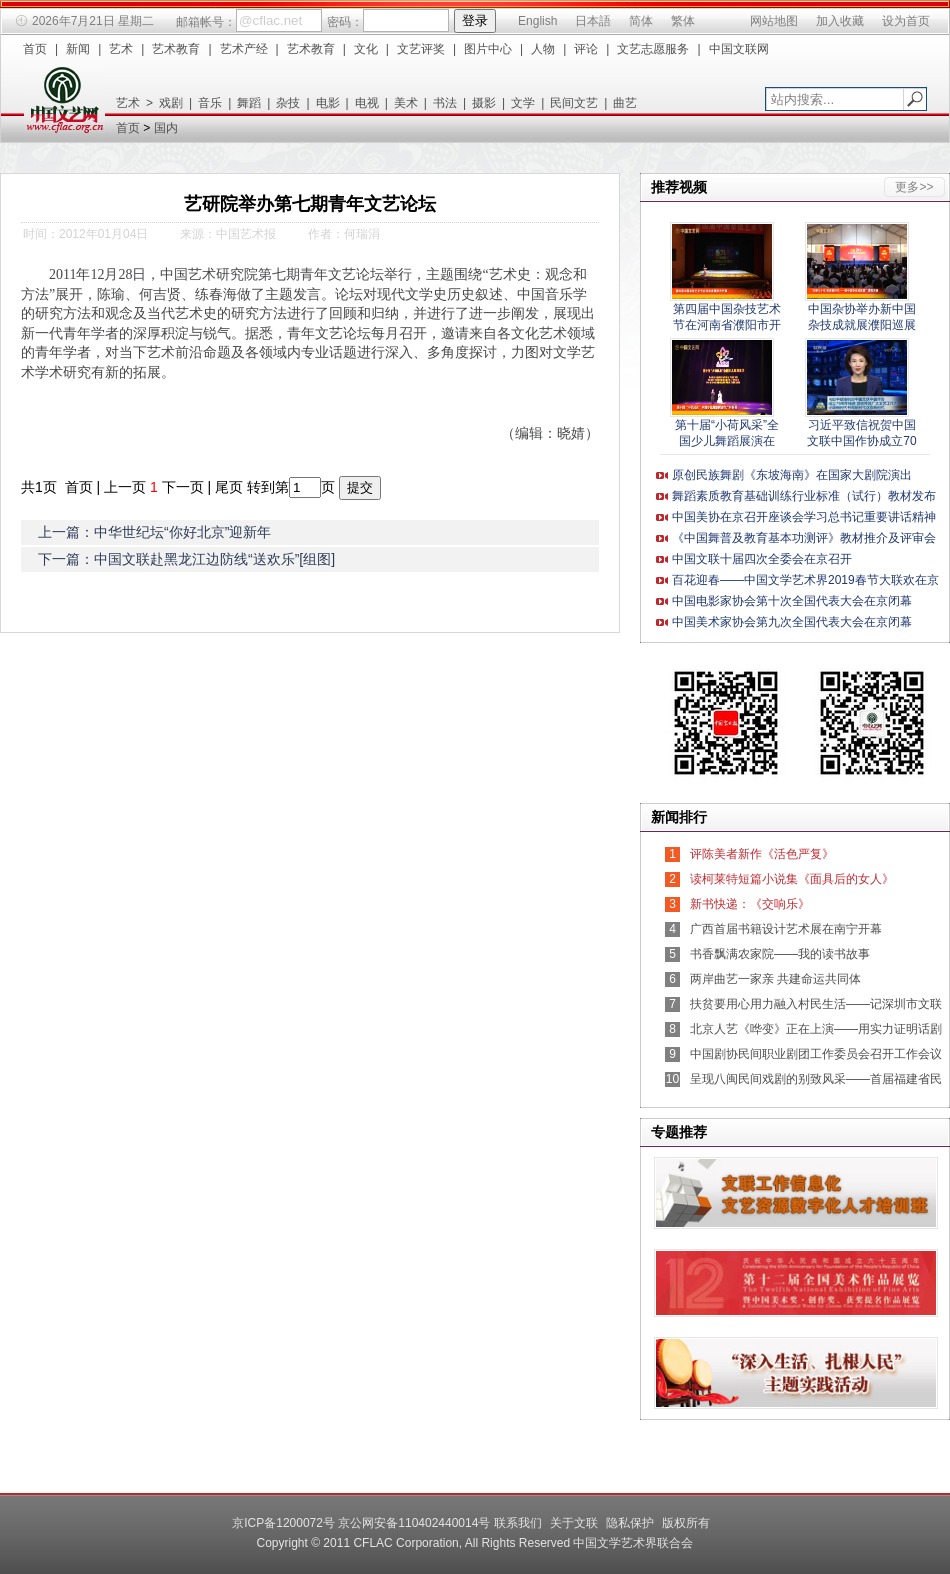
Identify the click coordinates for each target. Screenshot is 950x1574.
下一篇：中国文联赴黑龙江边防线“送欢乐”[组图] (186, 559)
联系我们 (518, 1523)
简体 (641, 21)
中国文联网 (739, 49)
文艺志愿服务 (653, 49)
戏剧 (171, 103)
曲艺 (625, 103)
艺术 (121, 49)
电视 (367, 103)
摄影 (484, 103)
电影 (328, 103)
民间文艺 (574, 103)
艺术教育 (176, 49)
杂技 (288, 103)
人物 (543, 49)
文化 (366, 49)
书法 (445, 103)
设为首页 (906, 21)
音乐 (210, 103)
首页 (35, 49)
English (537, 21)
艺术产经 (244, 49)
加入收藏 (840, 21)
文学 (523, 103)
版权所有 (686, 1523)
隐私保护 (630, 1523)
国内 (166, 128)
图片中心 (488, 49)
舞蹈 (249, 103)
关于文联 (574, 1523)
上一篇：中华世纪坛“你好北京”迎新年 (154, 532)
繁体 (683, 21)
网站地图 (774, 21)
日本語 (593, 21)
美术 (406, 103)
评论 (586, 49)
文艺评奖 (421, 49)
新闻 (78, 49)
